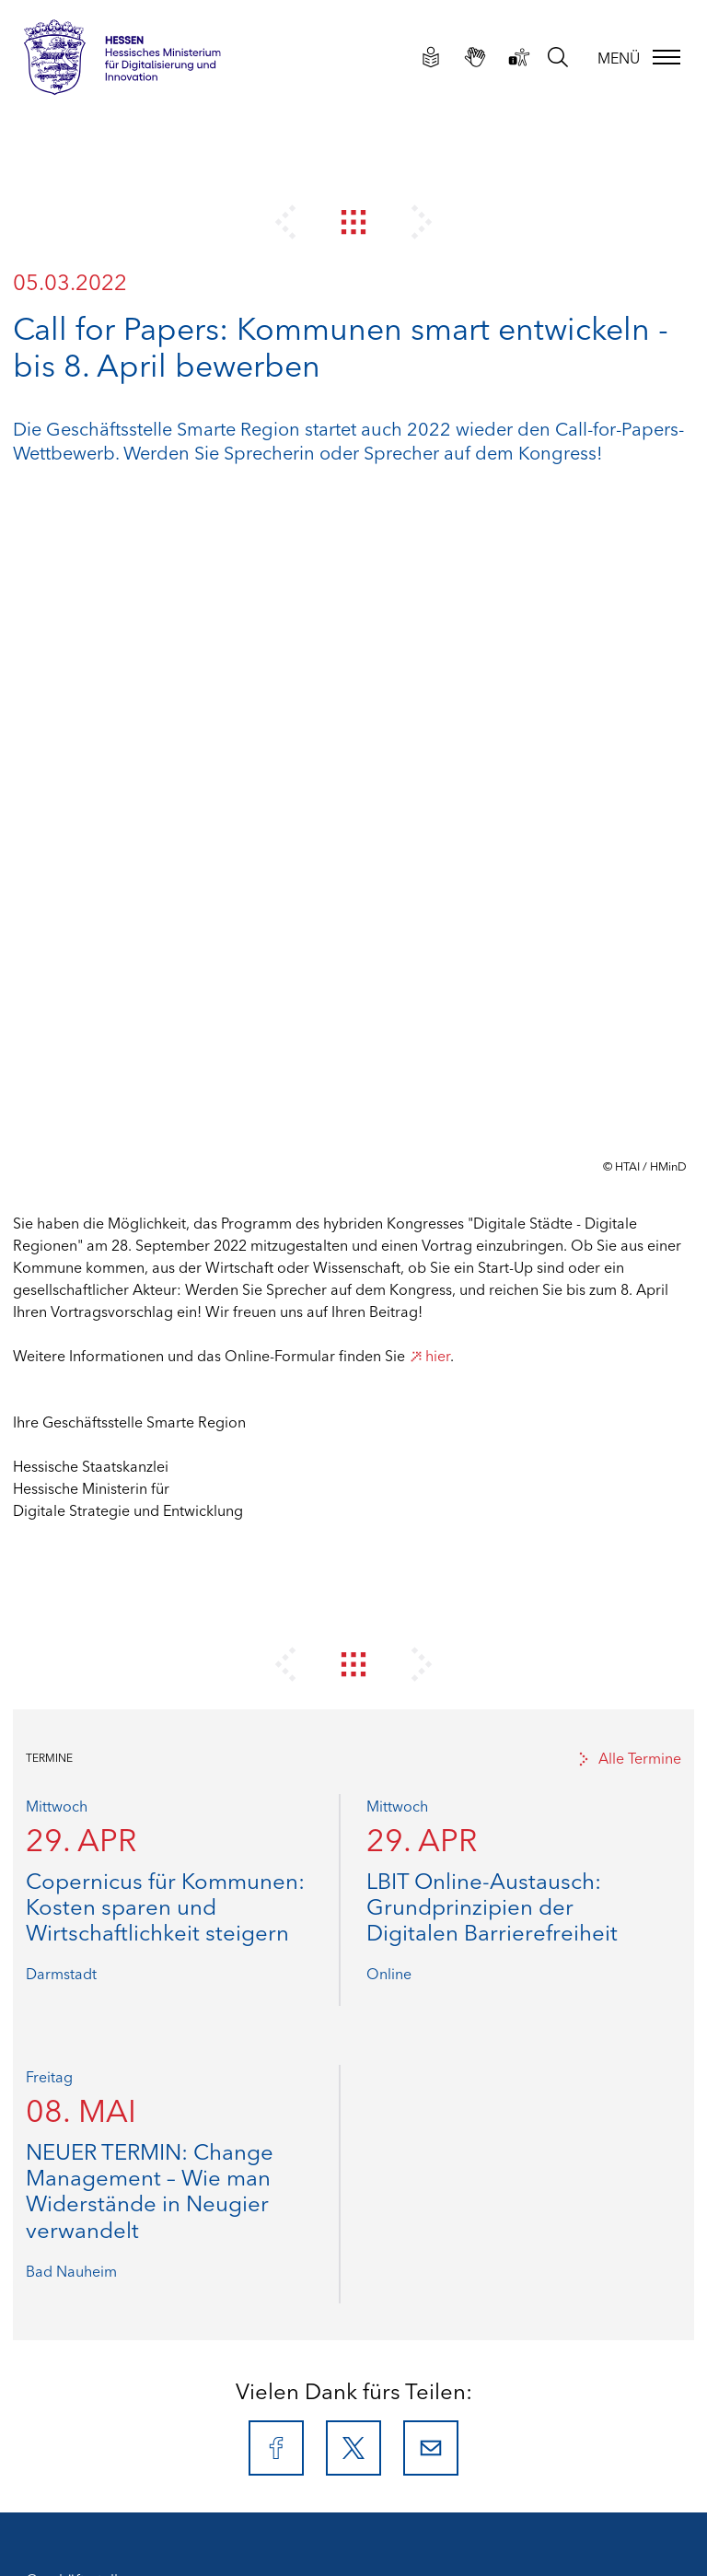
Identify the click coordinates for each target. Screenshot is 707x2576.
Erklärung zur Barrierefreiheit (122, 2229)
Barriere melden (80, 2295)
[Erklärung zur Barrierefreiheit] (517, 55)
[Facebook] (276, 1766)
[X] (353, 1766)
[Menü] (637, 57)
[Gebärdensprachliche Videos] (473, 55)
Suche (46, 2339)
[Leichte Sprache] (429, 55)
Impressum (62, 2184)
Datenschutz (67, 2207)
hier (429, 673)
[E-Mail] (430, 1766)
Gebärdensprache (86, 2273)
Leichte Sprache (79, 2251)
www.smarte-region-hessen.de (187, 2129)
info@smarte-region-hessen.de (177, 2107)
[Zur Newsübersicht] (354, 221)
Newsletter (62, 2317)
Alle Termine (628, 1076)
